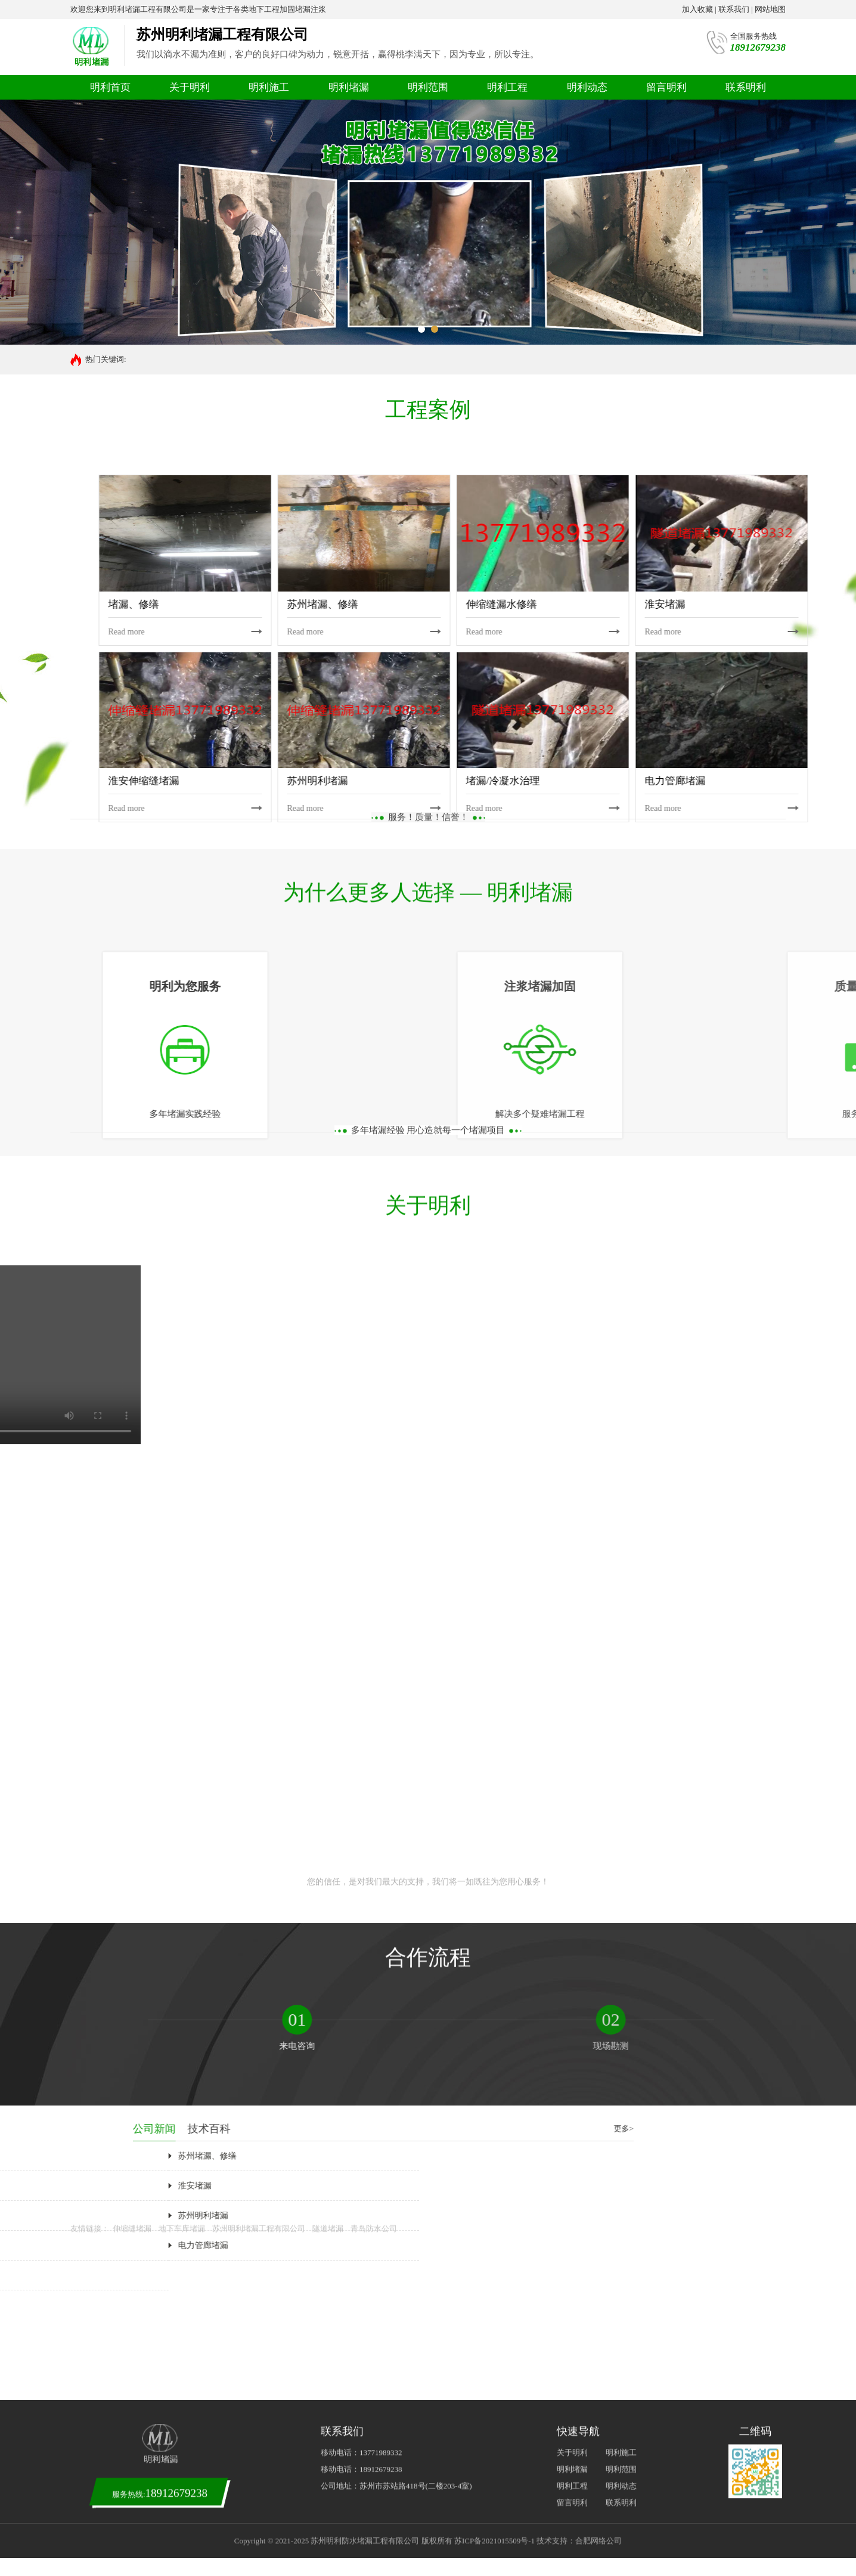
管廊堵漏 (352, 359)
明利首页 (110, 87)
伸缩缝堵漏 (132, 728)
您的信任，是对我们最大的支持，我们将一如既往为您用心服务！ (428, 349)
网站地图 (770, 9)
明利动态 (587, 87)
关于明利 (189, 87)
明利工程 (507, 87)
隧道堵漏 (327, 728)
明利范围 (428, 87)
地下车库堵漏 (182, 728)
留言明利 (666, 87)
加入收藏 (697, 9)
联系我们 (733, 9)
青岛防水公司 (374, 728)
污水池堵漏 (170, 359)
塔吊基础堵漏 (263, 359)
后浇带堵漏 (215, 359)
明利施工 (269, 87)
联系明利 (745, 87)
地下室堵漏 (312, 359)
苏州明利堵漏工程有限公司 (258, 728)
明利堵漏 (348, 87)
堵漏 (137, 359)
